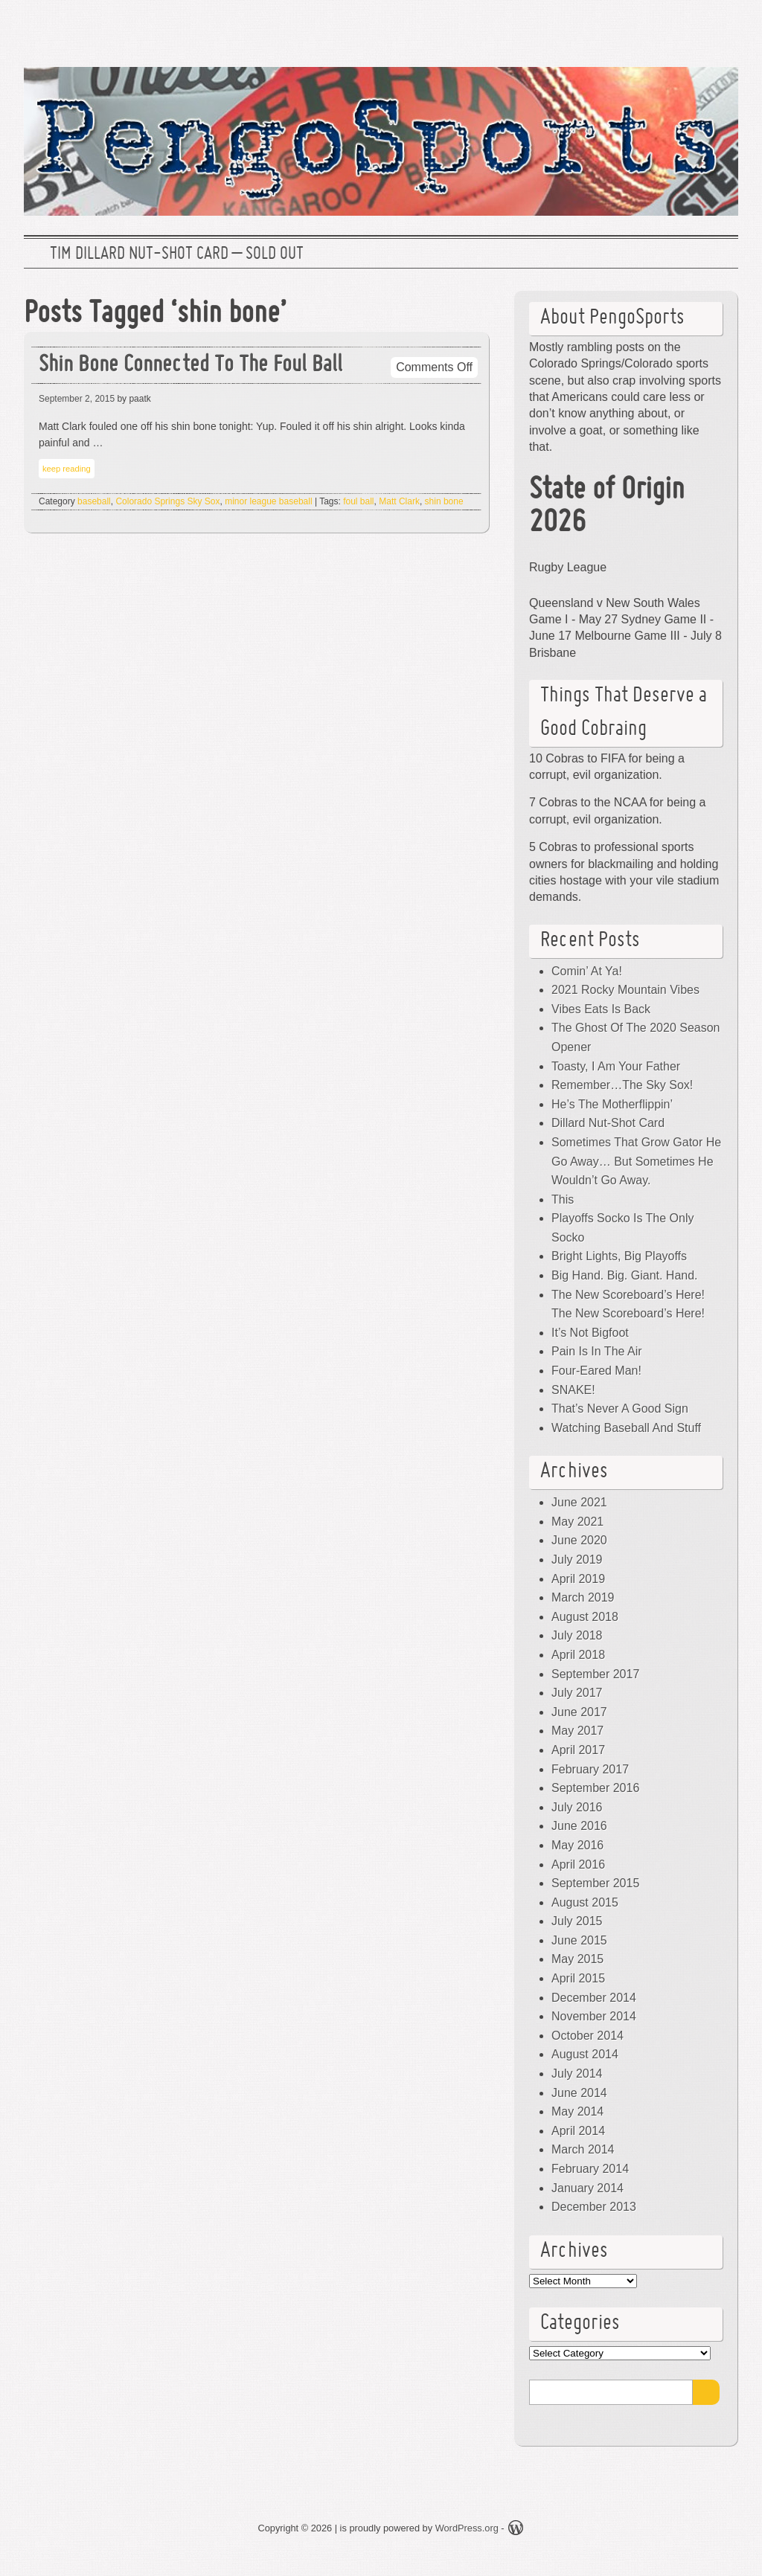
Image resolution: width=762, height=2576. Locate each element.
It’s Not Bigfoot (590, 1332)
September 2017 (595, 1674)
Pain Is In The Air (596, 1351)
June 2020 (579, 1540)
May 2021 (577, 1521)
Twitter (623, 26)
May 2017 (577, 1730)
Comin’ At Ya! (586, 971)
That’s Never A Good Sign (619, 1408)
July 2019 (577, 1559)
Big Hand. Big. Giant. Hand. (624, 1275)
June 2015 (579, 1940)
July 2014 (577, 2073)
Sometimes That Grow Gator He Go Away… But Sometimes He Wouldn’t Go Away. (636, 1161)
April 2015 (578, 1978)
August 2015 (584, 1902)
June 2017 (579, 1712)
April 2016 (578, 1864)
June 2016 (579, 1825)
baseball (94, 501)
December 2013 (593, 2206)
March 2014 (583, 2149)
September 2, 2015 (77, 399)
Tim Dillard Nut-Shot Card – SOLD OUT (177, 254)
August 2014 (584, 2054)
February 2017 (590, 1769)
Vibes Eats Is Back (600, 1009)
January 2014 (587, 2188)
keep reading (66, 468)
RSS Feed (718, 26)
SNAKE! (573, 1390)
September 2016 (595, 1788)
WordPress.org (467, 2528)
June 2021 (579, 1502)
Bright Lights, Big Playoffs (619, 1256)
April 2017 (578, 1750)
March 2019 (583, 1597)
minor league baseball (268, 501)
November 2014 (593, 2016)
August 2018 (584, 1616)
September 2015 (595, 1883)
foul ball (358, 501)
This (562, 1199)
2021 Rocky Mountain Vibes (625, 989)
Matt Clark (399, 501)
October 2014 (587, 2035)
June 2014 (579, 2093)
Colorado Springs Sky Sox (167, 501)
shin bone (444, 501)
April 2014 (578, 2130)
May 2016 (577, 1845)
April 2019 (578, 1579)
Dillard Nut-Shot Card (608, 1123)
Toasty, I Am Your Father (615, 1066)
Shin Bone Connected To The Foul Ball (190, 365)
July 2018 (577, 1635)
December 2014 (593, 1997)
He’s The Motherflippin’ (612, 1104)
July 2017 (577, 1692)
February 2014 (590, 2168)
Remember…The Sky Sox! (622, 1085)
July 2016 (577, 1807)
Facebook (670, 26)
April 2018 (578, 1654)
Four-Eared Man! (596, 1370)
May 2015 (577, 1959)
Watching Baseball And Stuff (626, 1428)
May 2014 (577, 2111)
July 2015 (577, 1921)
